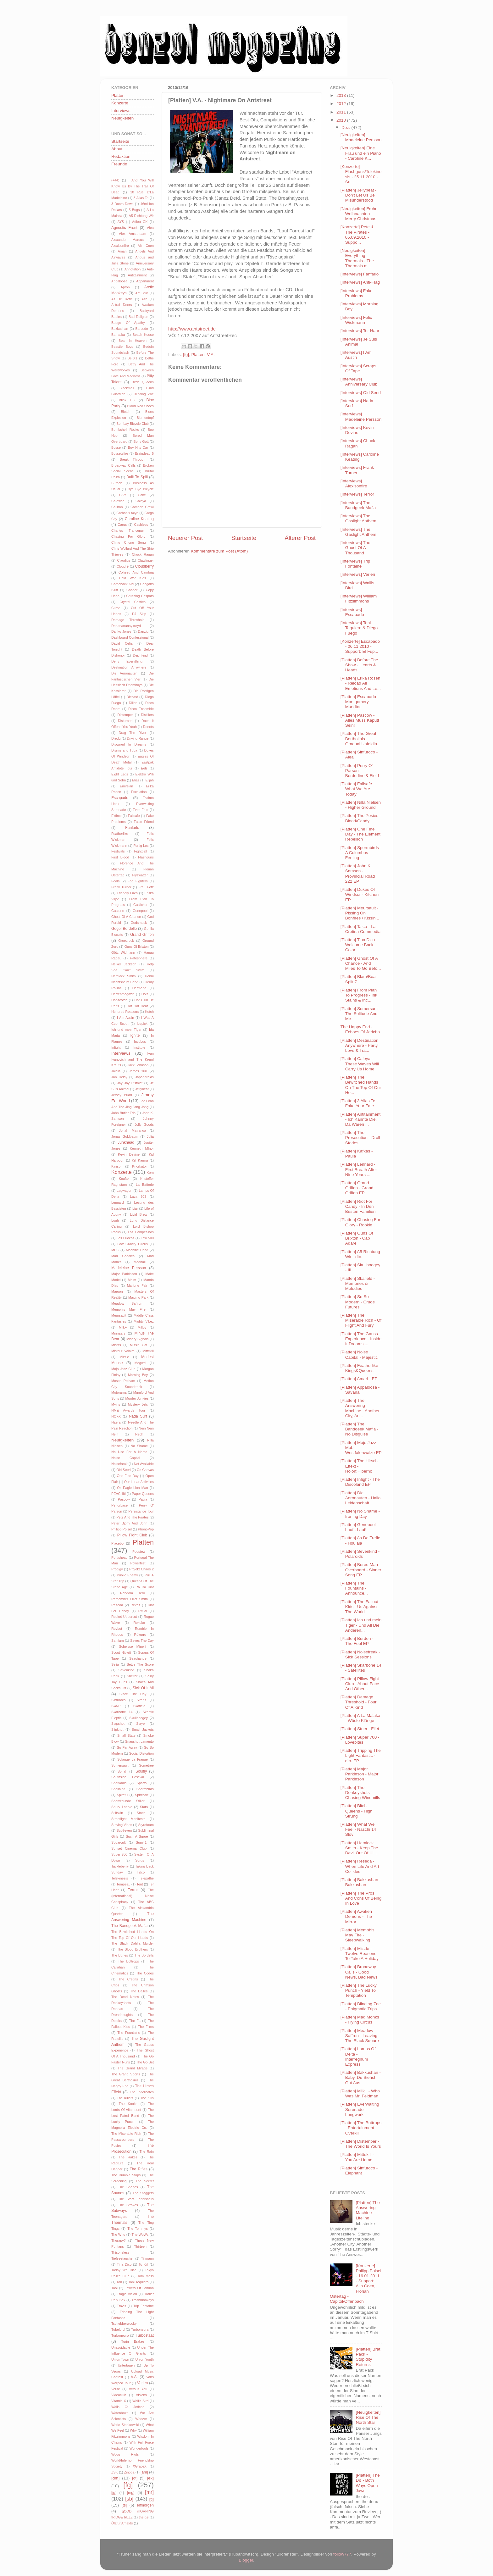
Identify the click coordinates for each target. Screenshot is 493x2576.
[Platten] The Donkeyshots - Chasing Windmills (360, 1792)
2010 (341, 120)
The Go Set (145, 2062)
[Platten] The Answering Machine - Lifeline (367, 2210)
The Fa (135, 2021)
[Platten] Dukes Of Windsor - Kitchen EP (360, 894)
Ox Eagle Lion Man (132, 1488)
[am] (144, 2472)
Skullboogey (138, 1718)
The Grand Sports (125, 2074)
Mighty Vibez (144, 1321)
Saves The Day (142, 1640)
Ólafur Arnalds (122, 2523)
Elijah (150, 780)
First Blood (120, 857)
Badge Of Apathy (128, 323)
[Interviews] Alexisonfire (354, 483)
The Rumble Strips (126, 2175)
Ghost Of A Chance (126, 917)
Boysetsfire (119, 453)
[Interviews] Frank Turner (357, 470)
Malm (132, 1280)
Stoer (141, 1813)
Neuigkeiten (122, 118)
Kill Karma (140, 1160)
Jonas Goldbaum (124, 1136)
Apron (125, 287)
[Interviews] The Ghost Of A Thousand (355, 547)
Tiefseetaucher (122, 2258)
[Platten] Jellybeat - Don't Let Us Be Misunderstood (359, 195)
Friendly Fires (127, 893)
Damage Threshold (127, 620)
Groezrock (126, 940)
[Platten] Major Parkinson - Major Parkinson (360, 1774)
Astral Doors (121, 305)
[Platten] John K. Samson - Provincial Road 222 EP (358, 873)
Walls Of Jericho (127, 2407)
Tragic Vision (127, 2294)
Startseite (243, 538)
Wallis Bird (140, 2401)
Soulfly (141, 1771)
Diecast (132, 697)
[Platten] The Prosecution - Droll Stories (360, 1137)
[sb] (129, 2498)
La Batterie (145, 1184)
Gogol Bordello (124, 928)
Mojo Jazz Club (123, 1369)
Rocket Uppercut (124, 1616)
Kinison (116, 1166)
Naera (115, 1422)
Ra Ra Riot (145, 1587)
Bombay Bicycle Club (132, 423)
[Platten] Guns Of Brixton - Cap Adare (357, 1238)
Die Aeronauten (124, 673)
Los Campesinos (141, 1232)
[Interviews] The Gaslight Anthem (358, 518)
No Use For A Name (129, 1452)
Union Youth (144, 2359)
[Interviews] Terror (357, 494)
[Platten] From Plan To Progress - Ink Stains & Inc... (359, 995)
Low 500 (147, 1238)
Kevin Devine (129, 1154)
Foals (115, 881)
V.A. (210, 354)
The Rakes (128, 2157)
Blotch (125, 412)
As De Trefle (122, 299)
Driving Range (138, 738)
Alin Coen (146, 245)
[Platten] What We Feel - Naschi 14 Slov (358, 1829)
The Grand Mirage (132, 2068)
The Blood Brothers (132, 1949)
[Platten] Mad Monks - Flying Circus (360, 2019)
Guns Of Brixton (137, 946)
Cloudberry (144, 566)
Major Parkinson (124, 1274)
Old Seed (123, 1470)
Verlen (142, 2383)
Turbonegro (120, 2335)
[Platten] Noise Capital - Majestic (359, 1354)
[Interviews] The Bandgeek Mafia (358, 505)
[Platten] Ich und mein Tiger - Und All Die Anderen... (361, 1625)
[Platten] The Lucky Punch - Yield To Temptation (359, 1990)
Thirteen (140, 2246)
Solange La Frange (132, 1759)
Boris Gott (141, 441)
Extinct (116, 816)
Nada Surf (138, 1416)
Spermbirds (145, 1789)
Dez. (346, 127)
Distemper (125, 715)
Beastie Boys (122, 346)
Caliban (117, 507)
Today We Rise (123, 2270)
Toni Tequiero (138, 2282)
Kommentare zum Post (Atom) (219, 551)
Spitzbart (141, 1795)
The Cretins (128, 1979)
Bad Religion (138, 317)
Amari (122, 251)
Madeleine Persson (128, 1268)
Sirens (141, 1700)
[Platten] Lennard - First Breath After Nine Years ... (359, 1169)
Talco (141, 1872)
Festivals (118, 851)
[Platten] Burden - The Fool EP (357, 1641)
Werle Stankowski (125, 2425)
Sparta (142, 1783)
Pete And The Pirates (132, 1517)
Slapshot (118, 1723)
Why (133, 2430)
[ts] (124, 2505)
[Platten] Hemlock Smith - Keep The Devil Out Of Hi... (359, 1847)
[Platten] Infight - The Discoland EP (360, 1482)
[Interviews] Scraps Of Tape (358, 368)
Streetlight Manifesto (128, 1819)
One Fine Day (128, 1476)
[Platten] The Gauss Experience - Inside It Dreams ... (361, 1338)
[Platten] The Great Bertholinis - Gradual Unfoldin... (361, 738)
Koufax (124, 1178)
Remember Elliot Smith (129, 1599)
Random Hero (132, 1593)
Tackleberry (120, 1866)
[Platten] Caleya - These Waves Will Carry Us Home (360, 1063)
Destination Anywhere (129, 667)
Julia (150, 1136)
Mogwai (140, 1363)
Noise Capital (125, 1458)
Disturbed (125, 721)
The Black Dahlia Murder (132, 1943)
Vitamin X (118, 2401)
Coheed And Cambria (136, 572)
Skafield (139, 1706)
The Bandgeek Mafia (129, 1926)
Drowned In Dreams (128, 744)
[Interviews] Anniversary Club (359, 381)
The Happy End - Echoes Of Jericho (360, 1029)
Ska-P (115, 1706)
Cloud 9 (123, 566)
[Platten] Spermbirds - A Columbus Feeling (361, 852)
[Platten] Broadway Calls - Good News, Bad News (359, 1971)
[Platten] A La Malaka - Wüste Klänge (360, 1718)
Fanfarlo (132, 827)
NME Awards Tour (128, 1410)
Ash (144, 299)
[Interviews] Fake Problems (357, 293)
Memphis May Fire (128, 1309)
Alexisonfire (120, 245)
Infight (115, 1047)
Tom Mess (145, 2276)
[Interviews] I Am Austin (356, 355)
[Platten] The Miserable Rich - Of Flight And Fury (361, 1320)
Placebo (117, 1543)
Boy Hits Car (138, 447)
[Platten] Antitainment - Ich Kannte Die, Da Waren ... (361, 1119)
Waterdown (119, 2413)
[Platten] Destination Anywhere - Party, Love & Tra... (360, 1045)
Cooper (131, 590)
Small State (126, 1735)
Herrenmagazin (123, 994)
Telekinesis (119, 1878)
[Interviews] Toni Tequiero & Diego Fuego (359, 627)
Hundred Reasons (125, 1011)
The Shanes (128, 2187)
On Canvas (145, 1470)
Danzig (143, 631)
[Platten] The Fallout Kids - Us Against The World (360, 1606)
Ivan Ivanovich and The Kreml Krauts (132, 1059)
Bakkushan (119, 328)
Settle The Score (140, 1664)
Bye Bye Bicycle (141, 489)
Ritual (142, 1611)
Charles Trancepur (127, 530)
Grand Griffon (142, 934)
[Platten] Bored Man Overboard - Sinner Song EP (361, 1569)
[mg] (131, 2492)
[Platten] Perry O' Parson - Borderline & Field (360, 770)
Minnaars (118, 1333)
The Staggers (143, 2193)
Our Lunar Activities (139, 1482)
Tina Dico (124, 2264)
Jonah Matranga (132, 1130)
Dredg (115, 738)
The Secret (145, 2181)
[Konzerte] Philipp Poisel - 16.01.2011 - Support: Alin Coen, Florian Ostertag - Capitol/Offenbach (355, 2283)
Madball (140, 1262)
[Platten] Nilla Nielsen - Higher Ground (361, 805)
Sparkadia (119, 1783)
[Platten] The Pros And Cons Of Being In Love (361, 1898)
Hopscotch (119, 1000)
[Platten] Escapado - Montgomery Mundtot (360, 701)
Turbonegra (139, 2329)
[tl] (151, 2499)
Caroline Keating (139, 519)
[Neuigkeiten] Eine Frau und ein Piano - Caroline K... (361, 153)
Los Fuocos (125, 1238)
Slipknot (117, 1729)
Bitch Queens (143, 382)
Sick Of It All (143, 1688)
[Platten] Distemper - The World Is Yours (361, 2144)
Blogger (246, 2560)
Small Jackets (143, 1729)
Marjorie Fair (137, 1285)
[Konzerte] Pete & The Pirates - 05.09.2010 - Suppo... (357, 235)
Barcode (142, 328)
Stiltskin (117, 1813)
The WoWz (140, 2234)
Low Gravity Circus (132, 1244)
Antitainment (137, 275)
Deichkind (140, 655)
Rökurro (140, 1634)
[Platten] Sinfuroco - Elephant (359, 2170)
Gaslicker (140, 905)
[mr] (149, 2492)
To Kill (143, 2264)
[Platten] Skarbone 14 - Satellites (361, 1668)
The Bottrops (128, 1961)
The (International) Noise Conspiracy (132, 1896)
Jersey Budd (121, 1095)
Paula (143, 1499)
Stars (144, 1807)
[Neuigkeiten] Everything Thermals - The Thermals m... (357, 258)
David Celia (122, 643)
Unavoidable (120, 2347)
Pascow (124, 1499)
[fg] (186, 354)
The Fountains (128, 2033)
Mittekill (148, 1351)
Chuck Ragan (143, 554)
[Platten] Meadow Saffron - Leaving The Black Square (360, 2035)
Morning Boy (138, 1375)
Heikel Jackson (123, 964)
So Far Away (127, 1747)
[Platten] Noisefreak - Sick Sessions (360, 1654)
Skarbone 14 (122, 1712)
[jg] (113, 2492)
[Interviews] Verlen (358, 574)
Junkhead (126, 1142)
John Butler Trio (123, 1113)
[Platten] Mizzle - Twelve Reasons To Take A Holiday (360, 1953)
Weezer (141, 2419)
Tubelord (118, 2329)
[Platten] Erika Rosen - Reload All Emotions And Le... (361, 683)
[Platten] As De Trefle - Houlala (360, 1540)
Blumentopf (145, 417)
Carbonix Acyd (127, 513)
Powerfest (138, 1563)
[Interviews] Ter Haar (360, 330)
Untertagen (126, 2365)
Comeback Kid (122, 584)
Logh (115, 1220)
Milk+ (123, 1327)
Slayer (141, 1723)
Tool (114, 2288)
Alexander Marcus (127, 240)
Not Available (144, 1464)
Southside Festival (127, 1777)
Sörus (139, 1860)
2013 (341, 95)
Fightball (140, 851)
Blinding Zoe (144, 394)
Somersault (120, 1765)
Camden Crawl (142, 507)
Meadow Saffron (126, 1303)
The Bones (119, 1955)
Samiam (117, 1640)
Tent (139, 1884)
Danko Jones (121, 631)
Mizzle (124, 1357)
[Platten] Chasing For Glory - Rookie (360, 1222)
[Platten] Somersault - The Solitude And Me (361, 1013)
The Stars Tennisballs (136, 2199)
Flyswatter (140, 875)
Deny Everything (126, 661)
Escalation (139, 792)
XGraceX (140, 2466)
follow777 (342, 2554)
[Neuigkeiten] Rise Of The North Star (368, 2417)
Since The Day (133, 1694)
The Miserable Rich (126, 2133)
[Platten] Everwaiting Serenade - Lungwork (360, 2109)
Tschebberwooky (123, 2323)
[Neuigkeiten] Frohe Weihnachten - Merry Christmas (359, 213)
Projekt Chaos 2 (141, 1569)
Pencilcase (119, 1505)
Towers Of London (139, 2288)
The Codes (145, 1973)
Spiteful (122, 1795)
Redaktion (120, 156)
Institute (139, 1047)
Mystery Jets (138, 1404)
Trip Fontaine (143, 2306)
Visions (141, 2395)
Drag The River (133, 733)
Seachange (138, 1658)
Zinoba (129, 2472)
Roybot (116, 1628)
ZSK (114, 2472)
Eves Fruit (140, 810)
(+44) (115, 180)
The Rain (146, 2151)
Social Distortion (141, 1753)
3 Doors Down (122, 204)
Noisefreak (119, 1464)
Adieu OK (140, 222)
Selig (115, 1664)
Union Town (120, 2359)
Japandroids (144, 1077)
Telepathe (146, 1878)
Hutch (149, 1011)
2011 (341, 112)
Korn (150, 1172)
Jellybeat (142, 1089)
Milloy (142, 1327)
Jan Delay (119, 1077)
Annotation (133, 269)
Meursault (118, 1315)
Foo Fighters (138, 881)
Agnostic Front (124, 227)
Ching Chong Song (128, 542)
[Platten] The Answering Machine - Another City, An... (360, 1408)
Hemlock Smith (123, 976)
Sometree (146, 1765)
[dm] (115, 2478)
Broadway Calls (123, 465)
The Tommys (137, 2228)
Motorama (119, 1392)
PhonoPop (146, 1529)
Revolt (135, 1605)
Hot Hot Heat (137, 1006)
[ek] (150, 2478)
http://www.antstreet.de (192, 328)
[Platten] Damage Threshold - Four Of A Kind (359, 1702)
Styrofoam (146, 1825)
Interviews (120, 110)
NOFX (116, 1416)
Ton (119, 2282)
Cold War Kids (132, 578)
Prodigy (117, 1569)
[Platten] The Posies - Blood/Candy (361, 818)
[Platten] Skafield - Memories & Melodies (358, 1283)
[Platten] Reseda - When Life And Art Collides (360, 1866)
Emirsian (126, 786)
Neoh (139, 1434)
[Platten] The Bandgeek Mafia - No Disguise (360, 1429)
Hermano (139, 988)
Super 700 (119, 1854)
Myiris (115, 1404)
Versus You (138, 2389)
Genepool (140, 911)
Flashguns (146, 857)
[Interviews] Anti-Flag (360, 282)
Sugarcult (118, 1842)
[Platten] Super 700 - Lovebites (360, 1740)
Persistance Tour (141, 1511)
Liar (135, 1208)
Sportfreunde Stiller (128, 1801)
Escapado (119, 798)
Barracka (118, 334)
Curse (115, 608)
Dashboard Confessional (130, 637)
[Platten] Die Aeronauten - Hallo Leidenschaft (361, 1498)
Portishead (119, 1557)
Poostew (138, 1551)
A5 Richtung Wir (141, 216)
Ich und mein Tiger (126, 1029)
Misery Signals (137, 1339)
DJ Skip (139, 614)
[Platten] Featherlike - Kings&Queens (361, 1368)
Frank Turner (121, 887)
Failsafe (134, 816)
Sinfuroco (118, 1700)
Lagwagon (124, 1190)
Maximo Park (138, 1297)
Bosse (116, 447)
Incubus (140, 1041)
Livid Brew (138, 1214)
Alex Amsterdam (132, 234)
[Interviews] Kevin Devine (357, 430)
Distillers (147, 715)
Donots (148, 727)
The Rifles (138, 2169)
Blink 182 (127, 400)
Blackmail (126, 388)
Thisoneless (120, 2252)
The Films (146, 2027)
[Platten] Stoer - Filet (360, 1728)
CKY (122, 495)
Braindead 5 (144, 453)
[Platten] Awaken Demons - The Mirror (356, 1916)
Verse (115, 2389)
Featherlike (119, 834)
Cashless (141, 524)
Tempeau (123, 1884)
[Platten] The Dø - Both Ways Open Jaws (367, 2483)
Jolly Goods (144, 1124)
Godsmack (138, 922)
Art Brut (141, 293)
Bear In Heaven (133, 340)
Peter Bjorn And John (129, 1523)
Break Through (133, 459)
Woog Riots (125, 2454)
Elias (135, 780)
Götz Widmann (123, 952)
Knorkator (139, 1166)
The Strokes (128, 2205)
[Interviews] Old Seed (361, 392)
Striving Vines (121, 1825)
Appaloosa (119, 281)
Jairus (115, 1071)
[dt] (134, 2478)
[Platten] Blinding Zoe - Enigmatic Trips (361, 2006)
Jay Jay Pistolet (129, 1083)
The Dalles (138, 1991)
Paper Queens (143, 1494)
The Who (118, 2234)
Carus (122, 524)
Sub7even (124, 1830)
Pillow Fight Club (132, 1535)
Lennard (117, 1202)
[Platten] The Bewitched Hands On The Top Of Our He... (361, 1085)
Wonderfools (139, 2448)
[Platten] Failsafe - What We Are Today (358, 788)
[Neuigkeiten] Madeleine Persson (361, 137)
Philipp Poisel (121, 1529)
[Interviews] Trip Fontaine (355, 564)
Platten (198, 354)
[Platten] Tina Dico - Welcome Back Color (359, 944)
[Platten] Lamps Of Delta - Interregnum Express (358, 2056)
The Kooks (128, 2104)
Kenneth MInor (142, 1148)
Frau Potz (146, 887)
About (116, 149)
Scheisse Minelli (132, 1646)
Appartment (145, 281)
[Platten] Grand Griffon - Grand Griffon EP (357, 1187)
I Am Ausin (125, 1017)
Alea (150, 228)
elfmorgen (145, 2505)
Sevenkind (126, 1670)
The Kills (147, 2098)
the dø (143, 2517)
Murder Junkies (136, 1398)
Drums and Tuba (124, 750)
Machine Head (137, 1250)
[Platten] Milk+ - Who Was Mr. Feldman (360, 2093)
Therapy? (118, 2240)
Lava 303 (138, 1196)
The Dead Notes (125, 1997)
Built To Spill (137, 477)
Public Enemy (127, 1575)
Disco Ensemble (141, 709)
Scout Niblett (121, 1652)
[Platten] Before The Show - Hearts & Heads (359, 665)
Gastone (117, 911)
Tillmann (147, 2258)
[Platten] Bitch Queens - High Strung (357, 1810)
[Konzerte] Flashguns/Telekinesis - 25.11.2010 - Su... (361, 174)
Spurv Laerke (121, 1807)
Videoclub (118, 2395)
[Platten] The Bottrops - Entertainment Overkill (361, 2127)
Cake (142, 495)
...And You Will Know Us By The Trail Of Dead (132, 186)
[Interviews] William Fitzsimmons (359, 598)
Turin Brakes (132, 2341)
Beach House (143, 334)
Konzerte (119, 103)
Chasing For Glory (128, 536)
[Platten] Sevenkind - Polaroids (360, 1554)
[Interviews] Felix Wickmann (356, 320)
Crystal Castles (132, 602)
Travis (121, 2306)
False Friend (144, 822)
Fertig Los (140, 845)
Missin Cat (138, 1345)
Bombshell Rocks (125, 429)
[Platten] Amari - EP (359, 1378)
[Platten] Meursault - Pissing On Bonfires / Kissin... (360, 913)
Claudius (123, 560)
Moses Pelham (123, 1381)
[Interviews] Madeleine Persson (361, 416)
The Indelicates (142, 2092)
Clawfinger (146, 560)
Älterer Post (300, 538)
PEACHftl (118, 1494)
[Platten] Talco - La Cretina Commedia (361, 929)
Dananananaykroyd (126, 626)
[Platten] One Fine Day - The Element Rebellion (360, 834)
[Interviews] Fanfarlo (360, 274)
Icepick (142, 1023)
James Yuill (138, 1071)
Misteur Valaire (123, 1351)
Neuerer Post (185, 538)
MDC (115, 1250)
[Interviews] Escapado (352, 612)
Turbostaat (145, 2335)
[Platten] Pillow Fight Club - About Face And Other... (360, 1683)
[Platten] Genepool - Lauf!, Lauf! (359, 1527)
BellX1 (132, 358)
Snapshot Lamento (139, 1741)
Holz (144, 994)
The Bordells (144, 1955)
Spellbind (118, 1789)
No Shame (139, 1446)
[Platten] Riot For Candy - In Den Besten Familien (358, 1206)
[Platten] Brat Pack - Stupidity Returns (368, 2357)
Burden (116, 483)
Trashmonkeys (143, 2300)
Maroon (117, 1291)
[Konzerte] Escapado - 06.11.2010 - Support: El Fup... (360, 646)
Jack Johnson (138, 1065)
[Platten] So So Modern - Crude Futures (358, 1301)
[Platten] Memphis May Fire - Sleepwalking (357, 1935)
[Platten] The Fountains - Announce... (354, 1588)
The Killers (125, 2098)
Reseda (117, 1605)
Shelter (132, 1676)
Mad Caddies (123, 1256)
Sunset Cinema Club (129, 1848)
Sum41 (141, 1842)
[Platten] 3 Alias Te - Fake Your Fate (359, 1103)
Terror (133, 1890)
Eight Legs (119, 774)
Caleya (141, 501)
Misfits (116, 1345)
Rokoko (139, 1622)
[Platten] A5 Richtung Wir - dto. (360, 1254)
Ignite (135, 1035)
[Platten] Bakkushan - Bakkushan (361, 1882)
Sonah (122, 1771)
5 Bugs (134, 210)
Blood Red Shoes (140, 406)
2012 (341, 103)
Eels (144, 768)
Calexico (117, 501)
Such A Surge (137, 1836)
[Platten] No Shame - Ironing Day (360, 1513)
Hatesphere (138, 958)
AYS (120, 222)
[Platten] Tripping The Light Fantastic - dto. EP (361, 1755)
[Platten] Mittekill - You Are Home (357, 2157)
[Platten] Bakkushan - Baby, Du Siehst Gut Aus (361, 2077)
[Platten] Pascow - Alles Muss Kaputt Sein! (360, 720)
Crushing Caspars (140, 596)
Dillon (133, 703)
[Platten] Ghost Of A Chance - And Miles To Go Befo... (361, 963)
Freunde (119, 164)
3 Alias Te (141, 198)
